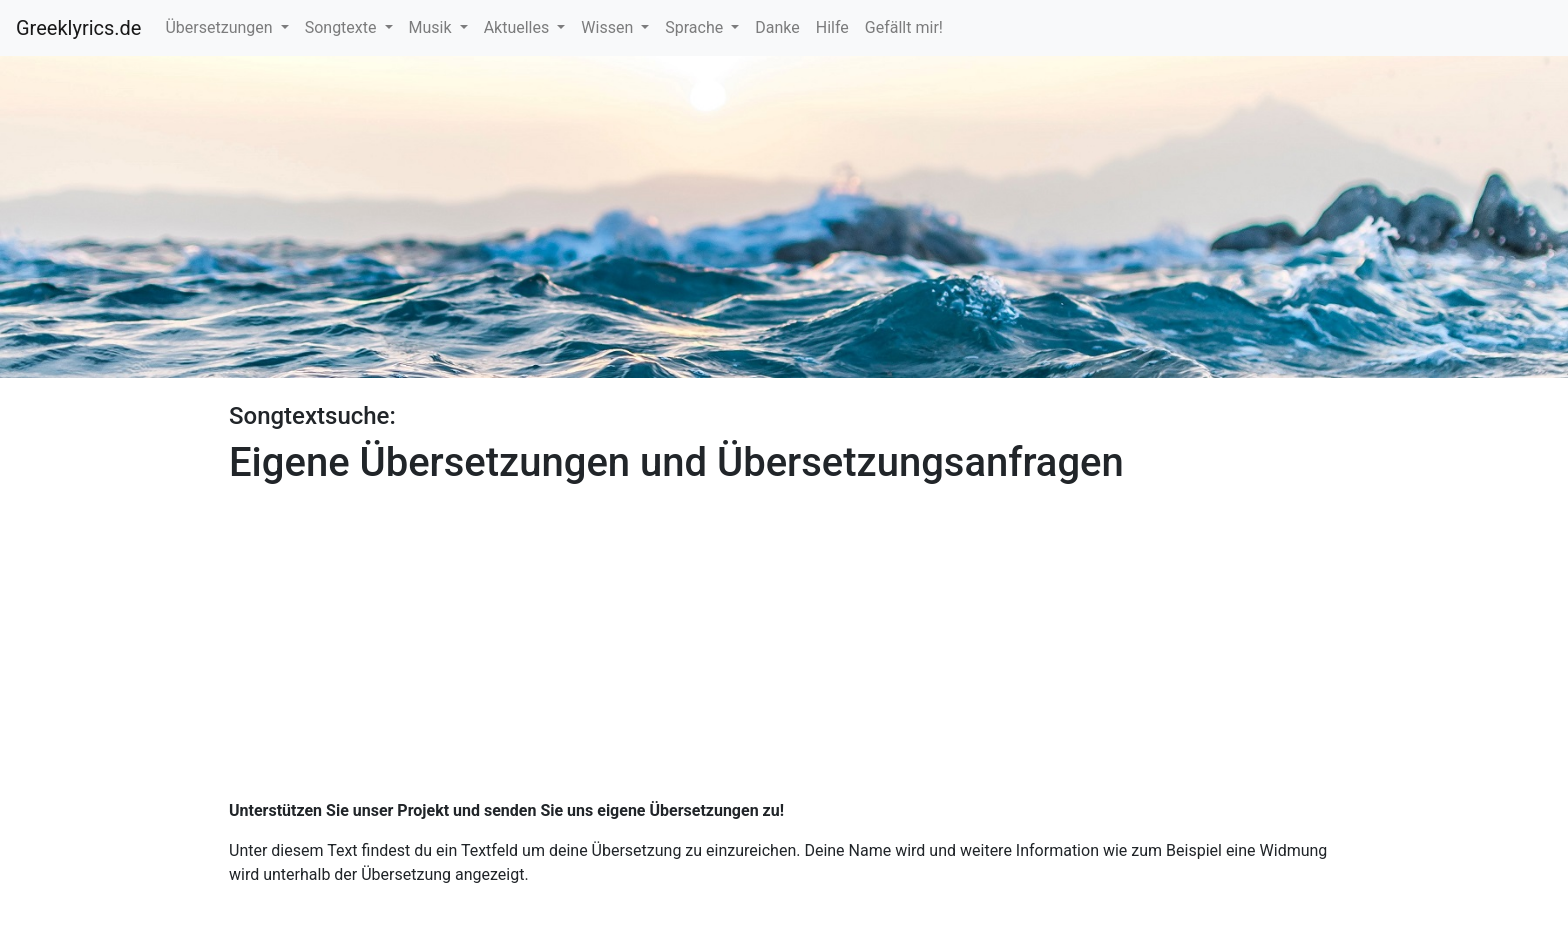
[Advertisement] (784, 635)
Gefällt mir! (904, 27)
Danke (777, 27)
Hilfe (832, 27)
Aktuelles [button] (519, 27)
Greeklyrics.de (78, 28)
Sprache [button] (696, 27)
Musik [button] (432, 27)
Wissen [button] (609, 27)
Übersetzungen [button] (220, 27)
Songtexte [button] (343, 27)
